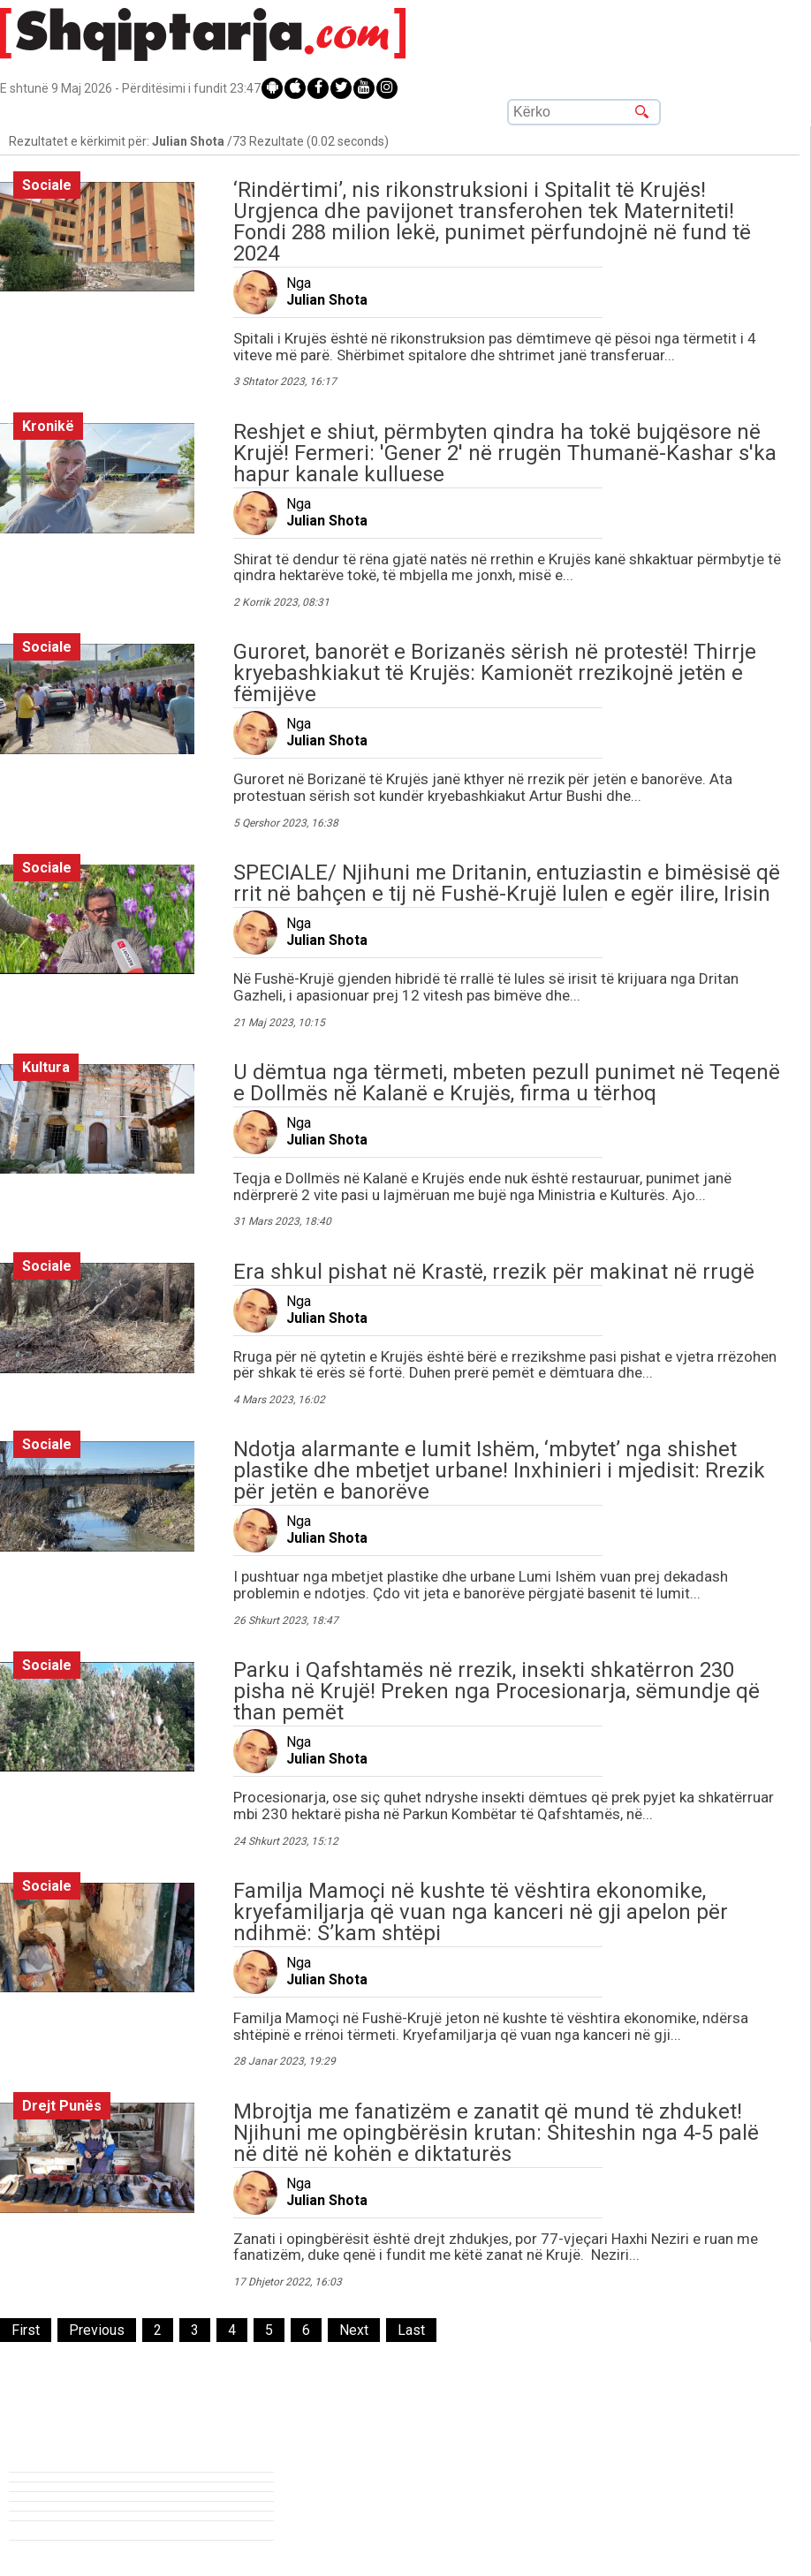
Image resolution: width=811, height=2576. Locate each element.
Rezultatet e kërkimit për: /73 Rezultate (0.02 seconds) (199, 141)
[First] (25, 2330)
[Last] (411, 2330)
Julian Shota (327, 299)
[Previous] (96, 2330)
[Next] (354, 2330)
